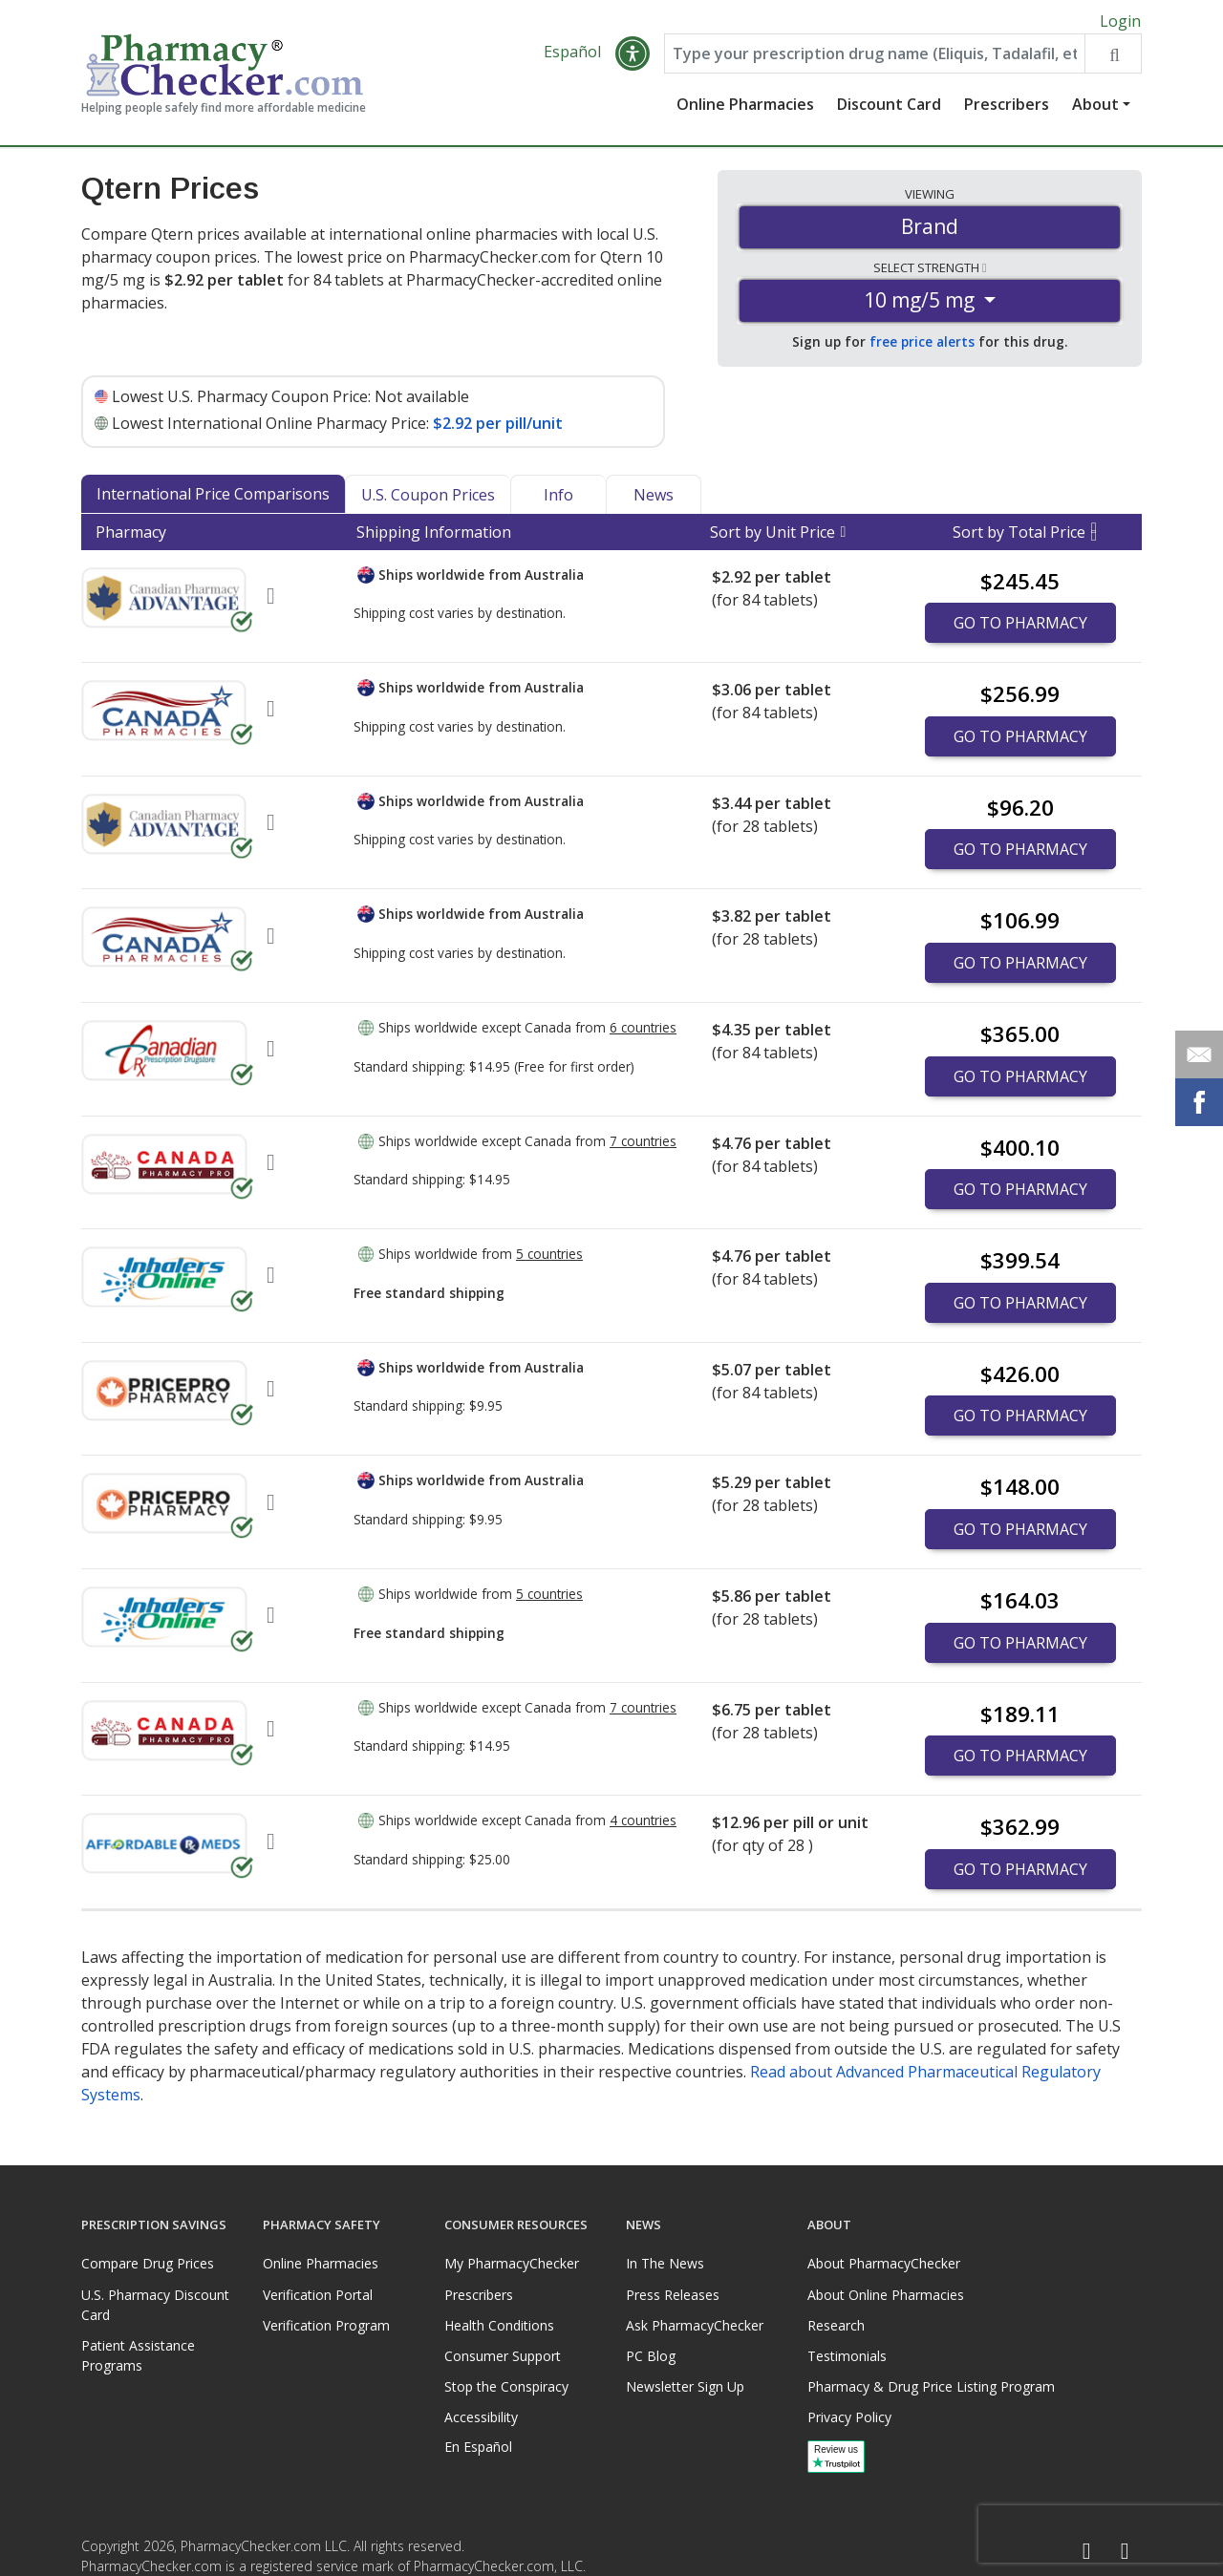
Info (558, 499)
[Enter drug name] (874, 59)
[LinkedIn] (1124, 2552)
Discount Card (889, 109)
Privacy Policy (849, 2417)
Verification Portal (318, 2295)
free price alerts (922, 347)
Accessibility (481, 2417)
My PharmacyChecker (511, 2263)
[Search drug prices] (1112, 59)
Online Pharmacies (745, 109)
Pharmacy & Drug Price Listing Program (931, 2386)
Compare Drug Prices (147, 2263)
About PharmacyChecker (883, 2263)
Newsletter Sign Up (685, 2386)
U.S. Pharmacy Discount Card (155, 2305)
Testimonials (847, 2356)
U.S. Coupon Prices (428, 499)
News (653, 499)
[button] (632, 59)
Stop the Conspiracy (506, 2386)
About (1095, 109)
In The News (665, 2263)
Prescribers (1006, 109)
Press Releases (672, 2295)
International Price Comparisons (213, 498)
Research (836, 2325)
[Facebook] (1086, 2552)
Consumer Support (502, 2356)
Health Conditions (499, 2325)
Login (1120, 21)
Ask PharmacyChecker (694, 2325)
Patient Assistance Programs (138, 2355)
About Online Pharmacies (885, 2295)
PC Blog (651, 2356)
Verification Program (326, 2325)
